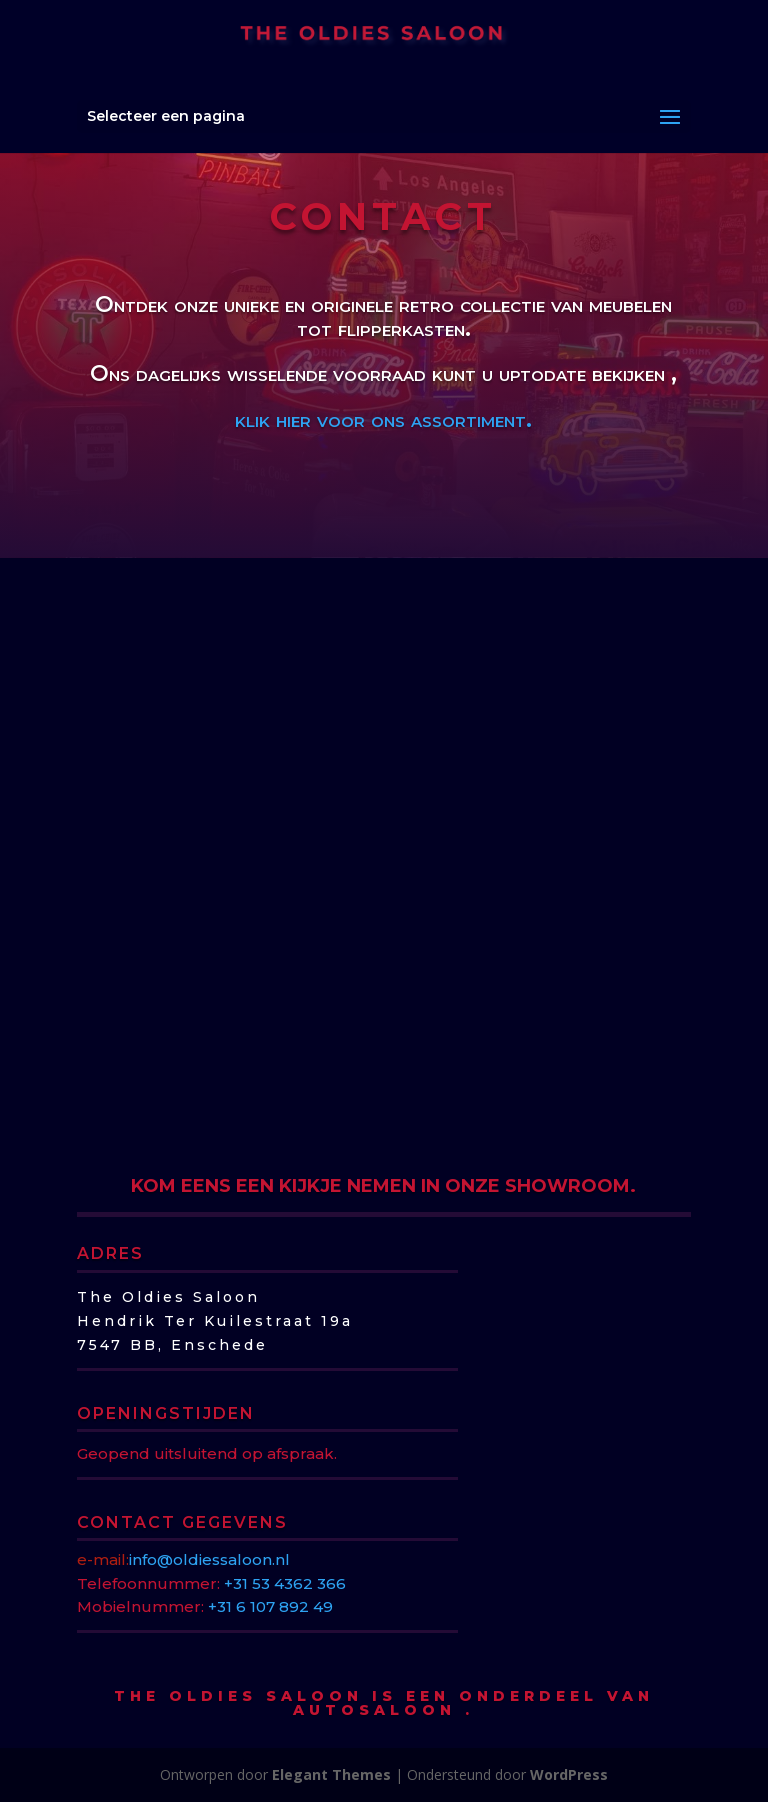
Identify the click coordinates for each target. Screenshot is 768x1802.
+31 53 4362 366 (285, 1583)
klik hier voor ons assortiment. (386, 419)
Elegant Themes (331, 1774)
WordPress (569, 1774)
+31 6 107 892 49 (270, 1606)
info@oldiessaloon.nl (209, 1559)
